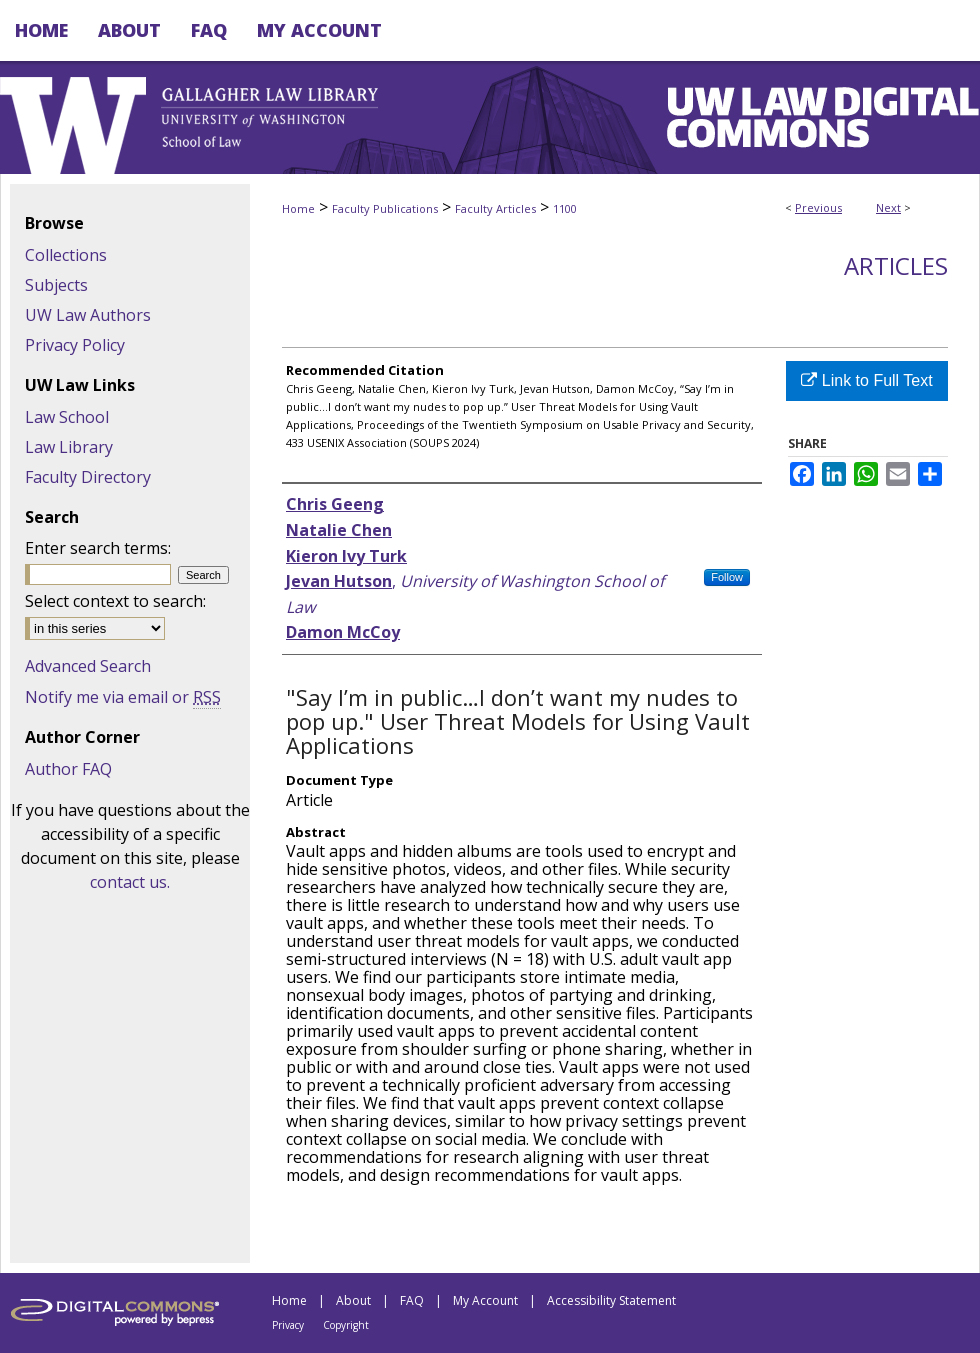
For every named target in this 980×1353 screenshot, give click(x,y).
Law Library (69, 447)
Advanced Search (88, 666)
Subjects (56, 285)
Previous (818, 207)
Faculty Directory (88, 477)
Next (888, 207)
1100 (565, 208)
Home (298, 208)
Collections (66, 255)
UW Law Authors (88, 315)
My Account (485, 1300)
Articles (896, 265)
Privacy (288, 1325)
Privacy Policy (75, 345)
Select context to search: (115, 601)
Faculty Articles (495, 208)
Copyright (346, 1325)
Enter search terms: (98, 548)
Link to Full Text (866, 380)
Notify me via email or (123, 697)
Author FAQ (68, 769)
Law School (67, 417)
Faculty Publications (385, 208)
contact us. (130, 882)
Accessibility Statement (611, 1300)
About (353, 1300)
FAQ (412, 1300)
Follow (727, 577)
